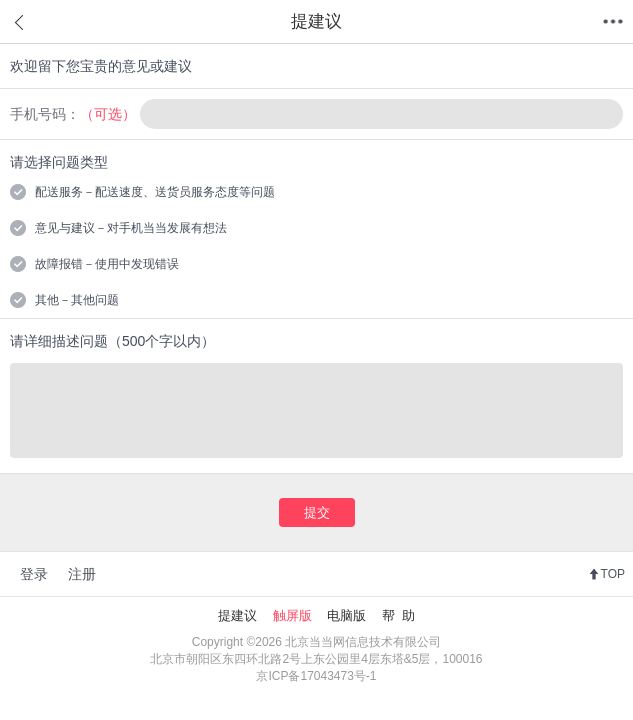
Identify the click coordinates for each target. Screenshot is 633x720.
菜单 (613, 22)
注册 (82, 574)
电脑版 (346, 615)
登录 (34, 574)
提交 (317, 512)
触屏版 (292, 615)
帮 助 (398, 615)
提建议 (237, 615)
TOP (613, 574)
